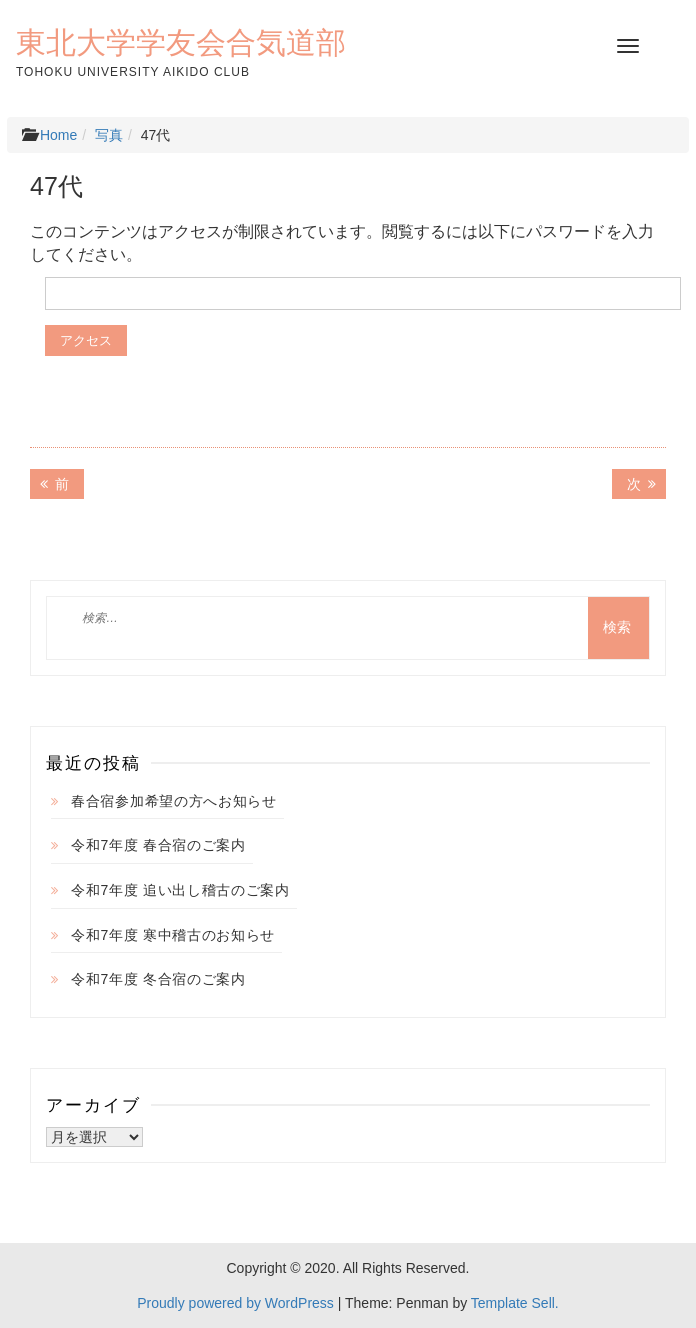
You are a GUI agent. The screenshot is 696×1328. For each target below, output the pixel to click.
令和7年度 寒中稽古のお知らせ (173, 935)
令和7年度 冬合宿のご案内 (158, 979)
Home (58, 135)
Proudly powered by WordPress (235, 1303)
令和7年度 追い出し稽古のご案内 (180, 890)
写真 (109, 135)
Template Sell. (515, 1303)
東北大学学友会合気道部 (181, 42)
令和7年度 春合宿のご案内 (158, 845)
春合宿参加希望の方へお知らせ (174, 801)
